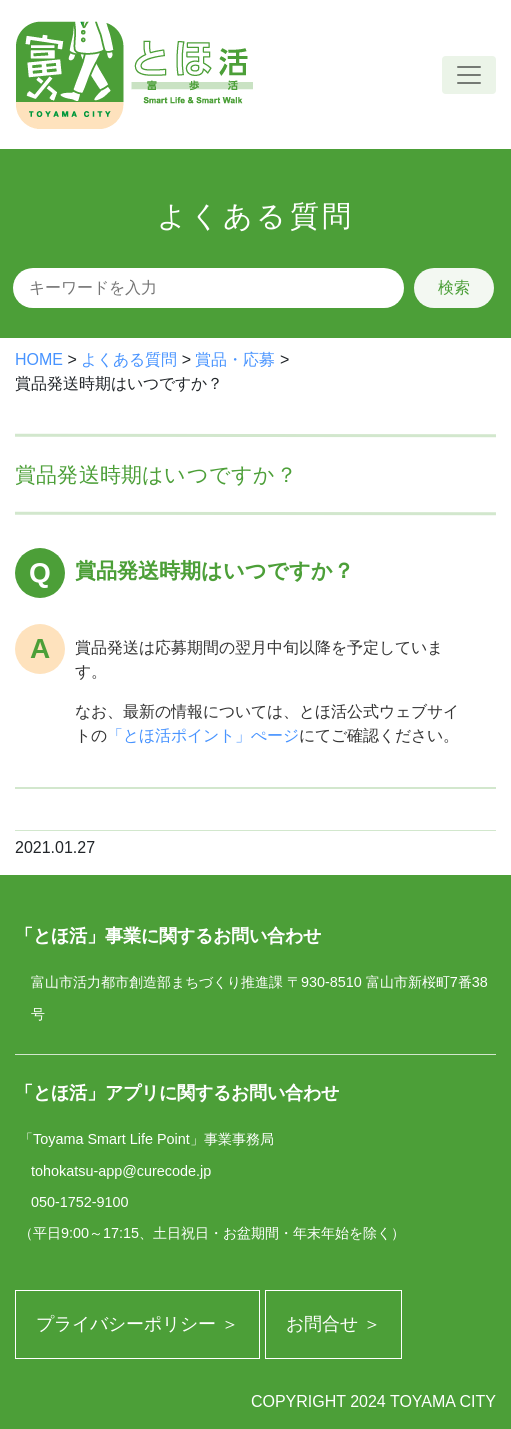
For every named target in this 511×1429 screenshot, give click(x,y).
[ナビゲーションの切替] (469, 75)
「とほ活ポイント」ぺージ (203, 735)
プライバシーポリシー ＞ (137, 1324)
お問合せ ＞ (333, 1324)
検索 (454, 287)
